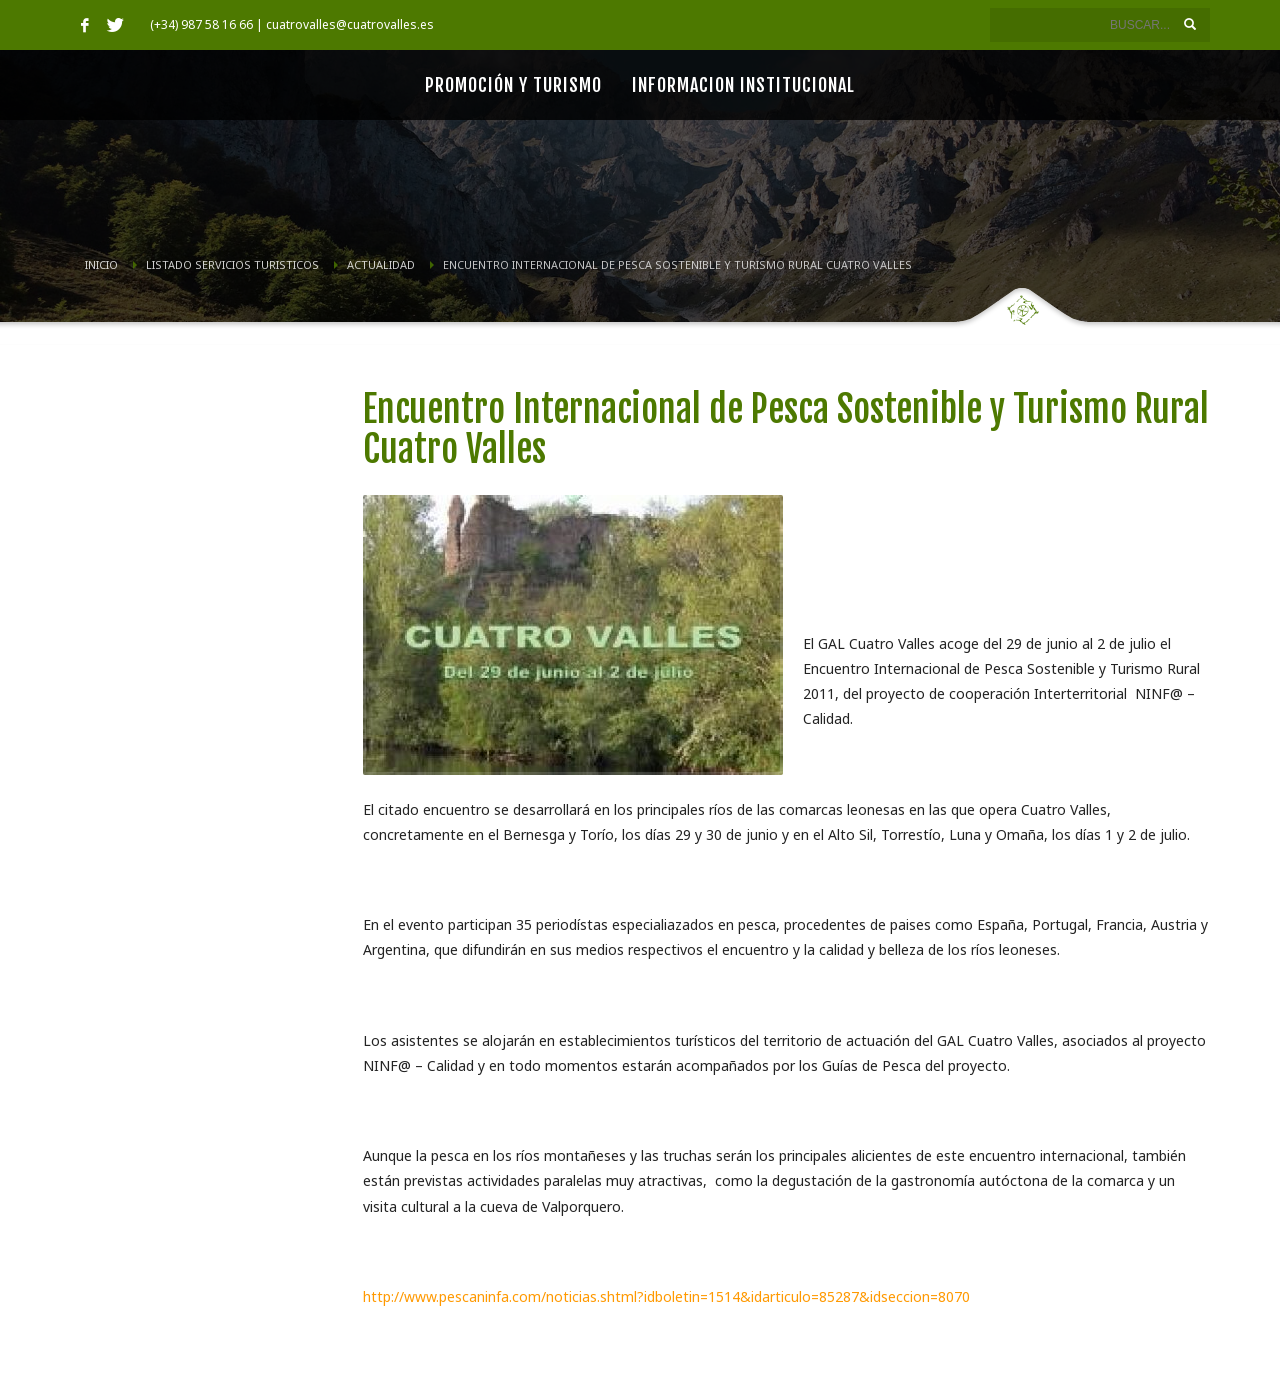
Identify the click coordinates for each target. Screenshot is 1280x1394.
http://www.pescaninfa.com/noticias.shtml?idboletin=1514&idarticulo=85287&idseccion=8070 (666, 1296)
